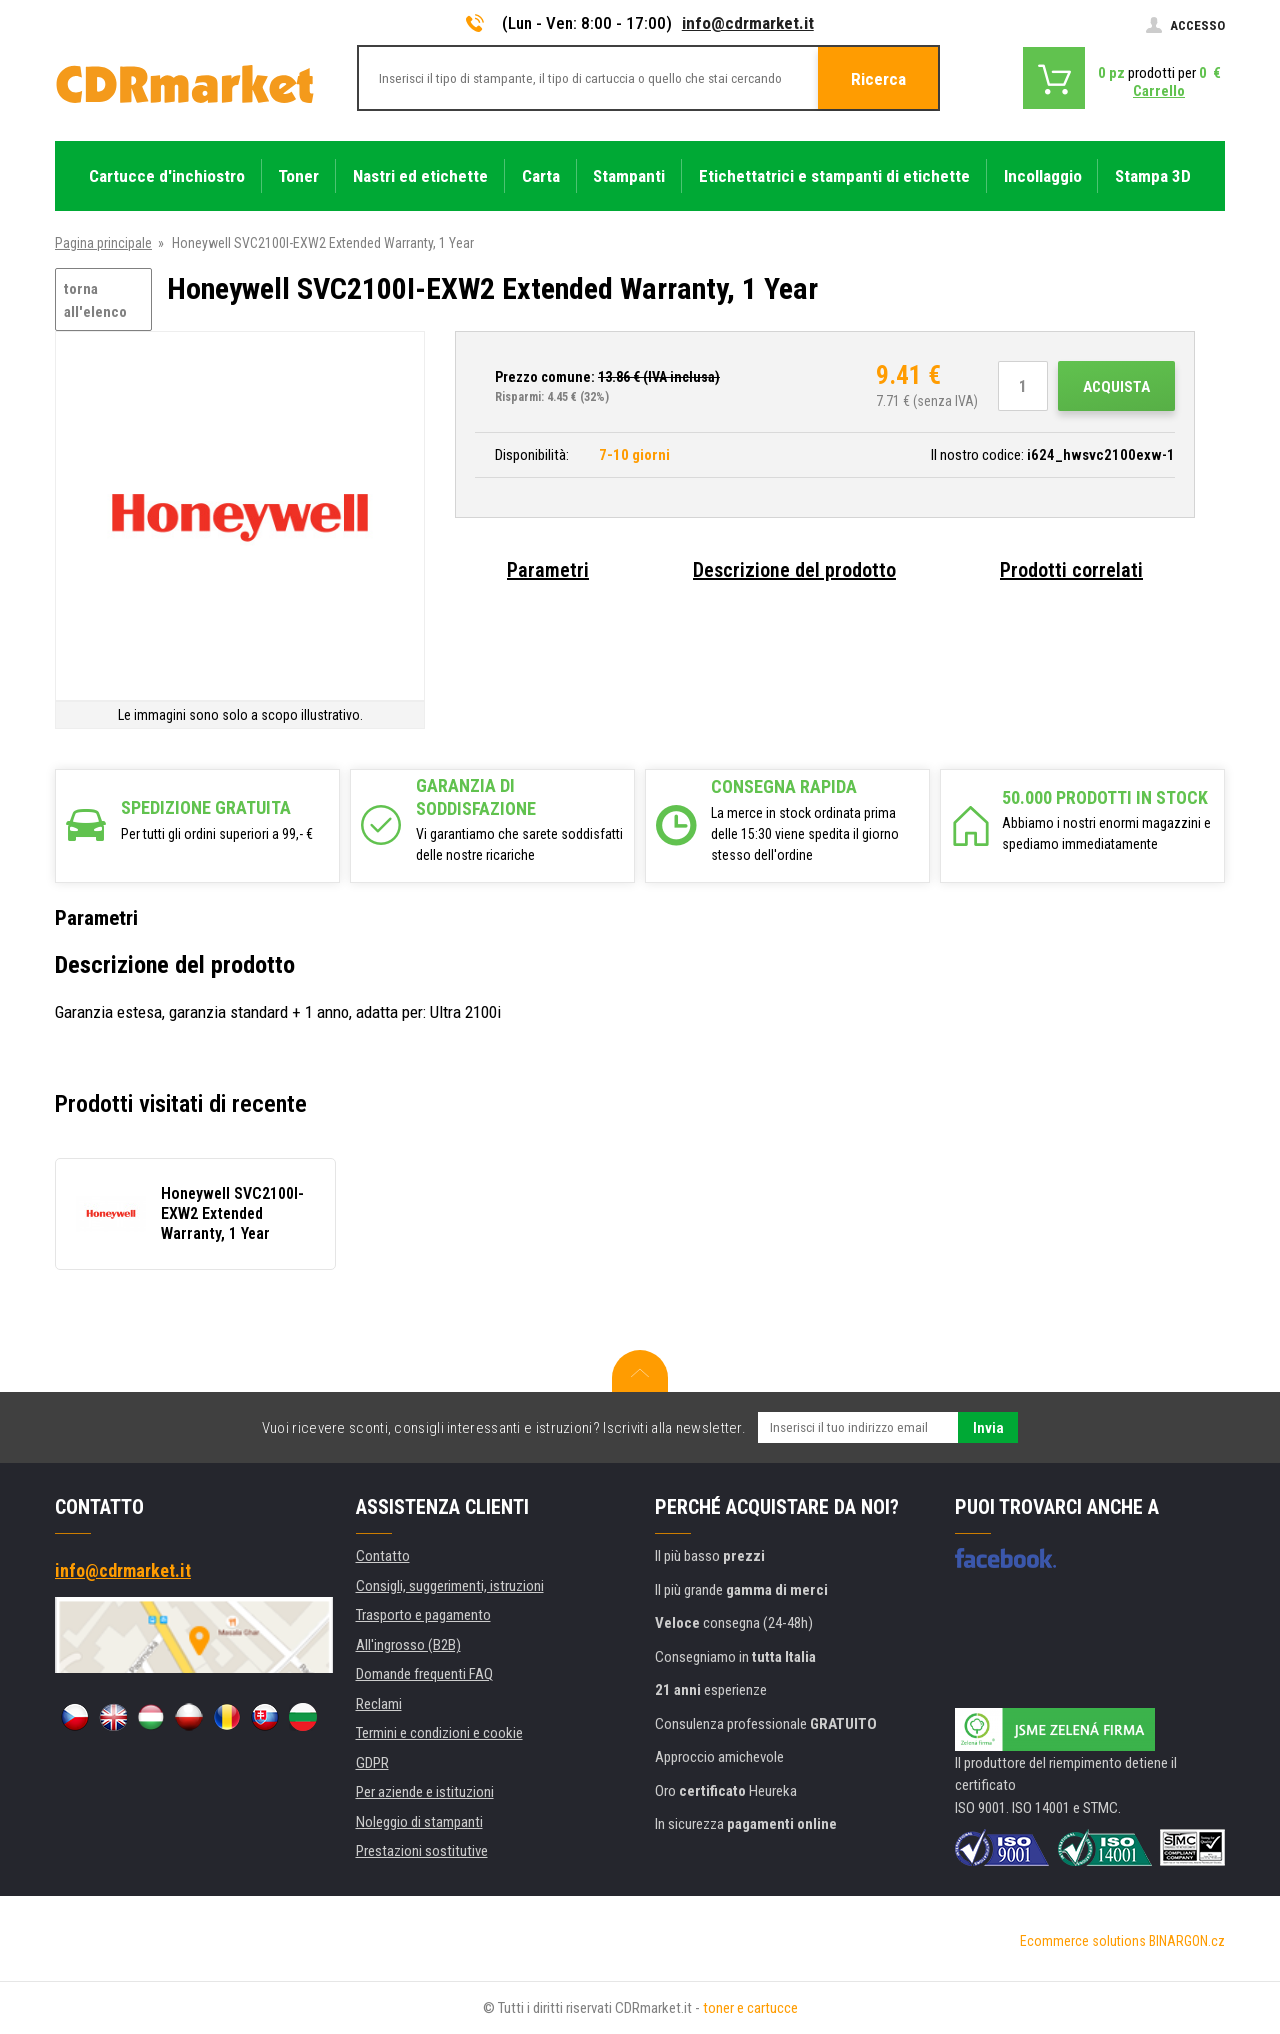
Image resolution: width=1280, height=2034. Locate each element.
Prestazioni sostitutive (422, 1851)
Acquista (1116, 387)
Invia (988, 1428)
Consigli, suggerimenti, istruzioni (450, 1586)
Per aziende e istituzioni (425, 1792)
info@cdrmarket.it (748, 23)
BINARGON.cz (1187, 1941)
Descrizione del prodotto (794, 570)
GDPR (372, 1763)
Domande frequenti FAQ (424, 1674)
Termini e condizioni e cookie (439, 1733)
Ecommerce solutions (1083, 1941)
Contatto (383, 1556)
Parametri (548, 570)
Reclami (379, 1704)
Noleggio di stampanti (419, 1822)
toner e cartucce (750, 2008)
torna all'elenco (95, 300)
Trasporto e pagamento (423, 1615)
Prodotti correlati (1071, 570)
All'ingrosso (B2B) (408, 1645)
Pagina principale (103, 243)
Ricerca (878, 79)
